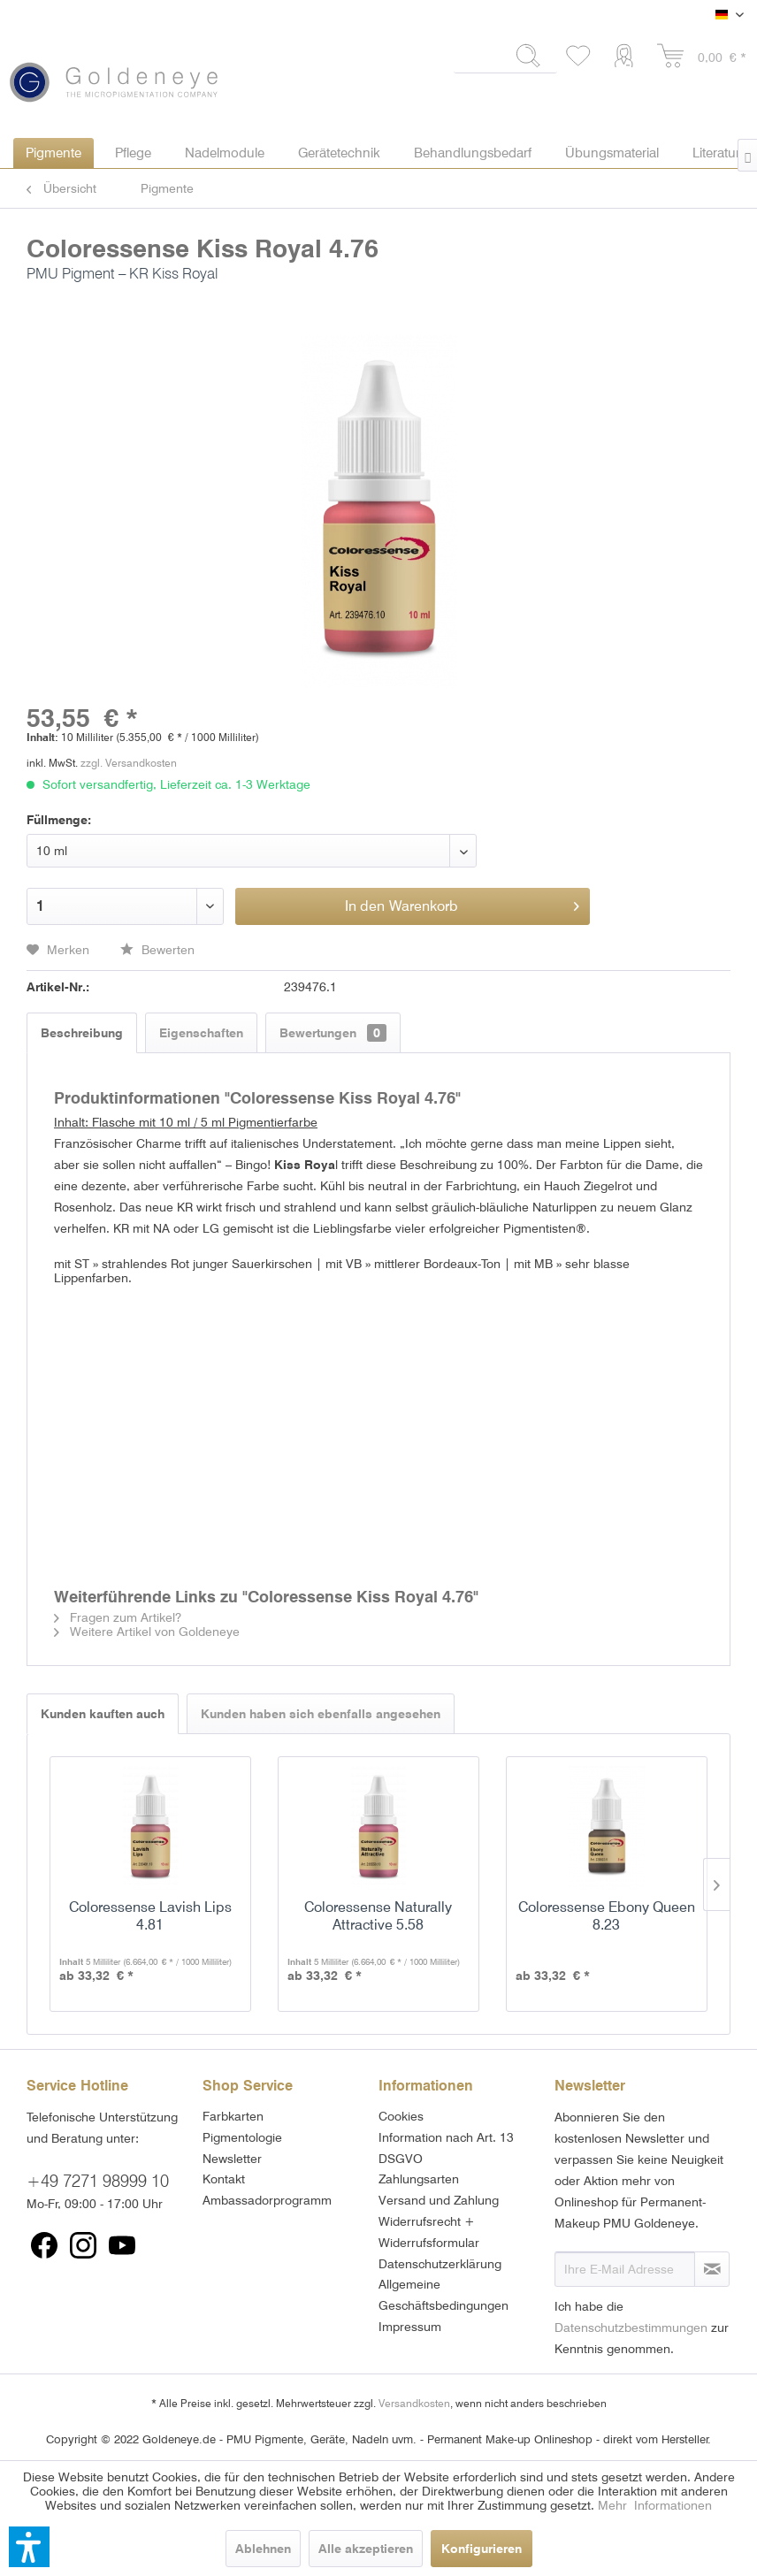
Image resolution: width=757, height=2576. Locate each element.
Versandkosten (414, 2403)
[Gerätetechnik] (339, 153)
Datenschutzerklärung (439, 2264)
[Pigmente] (53, 153)
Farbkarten (233, 2116)
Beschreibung (82, 1033)
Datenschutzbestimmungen (630, 2327)
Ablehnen (263, 2549)
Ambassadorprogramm (267, 2200)
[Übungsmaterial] (612, 153)
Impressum (409, 2327)
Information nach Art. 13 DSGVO (446, 2148)
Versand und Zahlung (438, 2200)
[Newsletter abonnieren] (712, 2269)
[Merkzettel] (579, 56)
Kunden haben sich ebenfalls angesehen (320, 1714)
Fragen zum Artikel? (117, 1617)
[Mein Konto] (627, 56)
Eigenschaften (201, 1033)
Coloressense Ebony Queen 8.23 (606, 1916)
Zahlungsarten (418, 2179)
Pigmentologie (242, 2137)
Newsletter (232, 2159)
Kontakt (224, 2179)
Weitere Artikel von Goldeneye (147, 1631)
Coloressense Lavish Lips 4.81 (150, 1916)
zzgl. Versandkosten (128, 762)
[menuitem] (505, 63)
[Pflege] (133, 153)
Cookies (401, 2116)
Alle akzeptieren (365, 2549)
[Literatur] (716, 153)
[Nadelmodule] (224, 153)
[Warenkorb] (701, 56)
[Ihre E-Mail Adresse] (624, 2269)
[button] (29, 2546)
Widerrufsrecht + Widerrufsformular (428, 2232)
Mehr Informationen (655, 2505)
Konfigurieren (481, 2549)
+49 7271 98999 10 (98, 2180)
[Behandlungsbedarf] (472, 153)
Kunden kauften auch (102, 1714)
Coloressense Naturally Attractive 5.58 (378, 1916)
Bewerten (157, 950)
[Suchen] (529, 55)
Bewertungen (332, 1033)
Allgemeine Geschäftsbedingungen (443, 2294)
